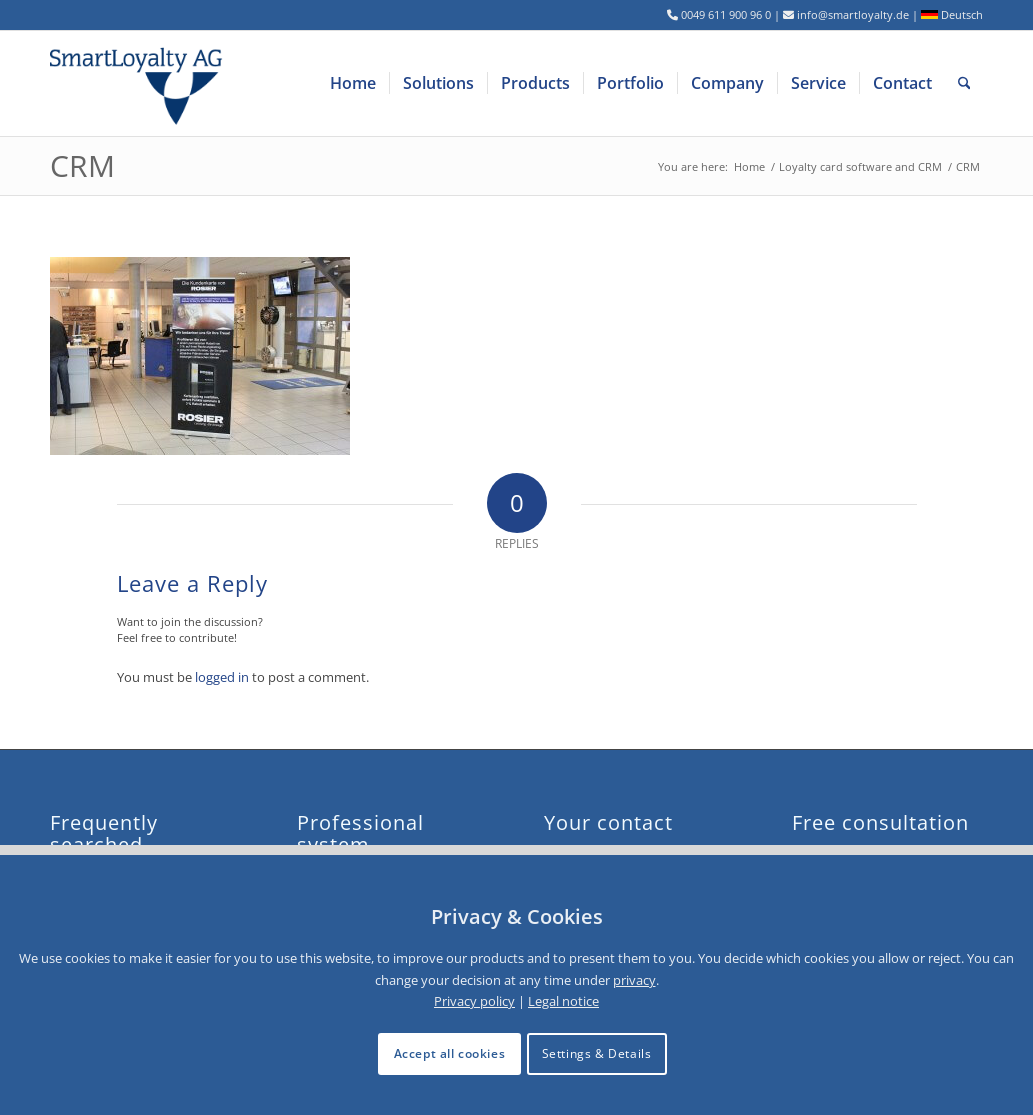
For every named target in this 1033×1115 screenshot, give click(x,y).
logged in (222, 677)
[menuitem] (353, 83)
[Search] (964, 83)
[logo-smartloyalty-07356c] (148, 83)
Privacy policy (474, 1001)
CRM (82, 165)
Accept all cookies (450, 1053)
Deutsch (952, 14)
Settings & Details (597, 1053)
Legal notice (563, 1001)
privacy (634, 980)
